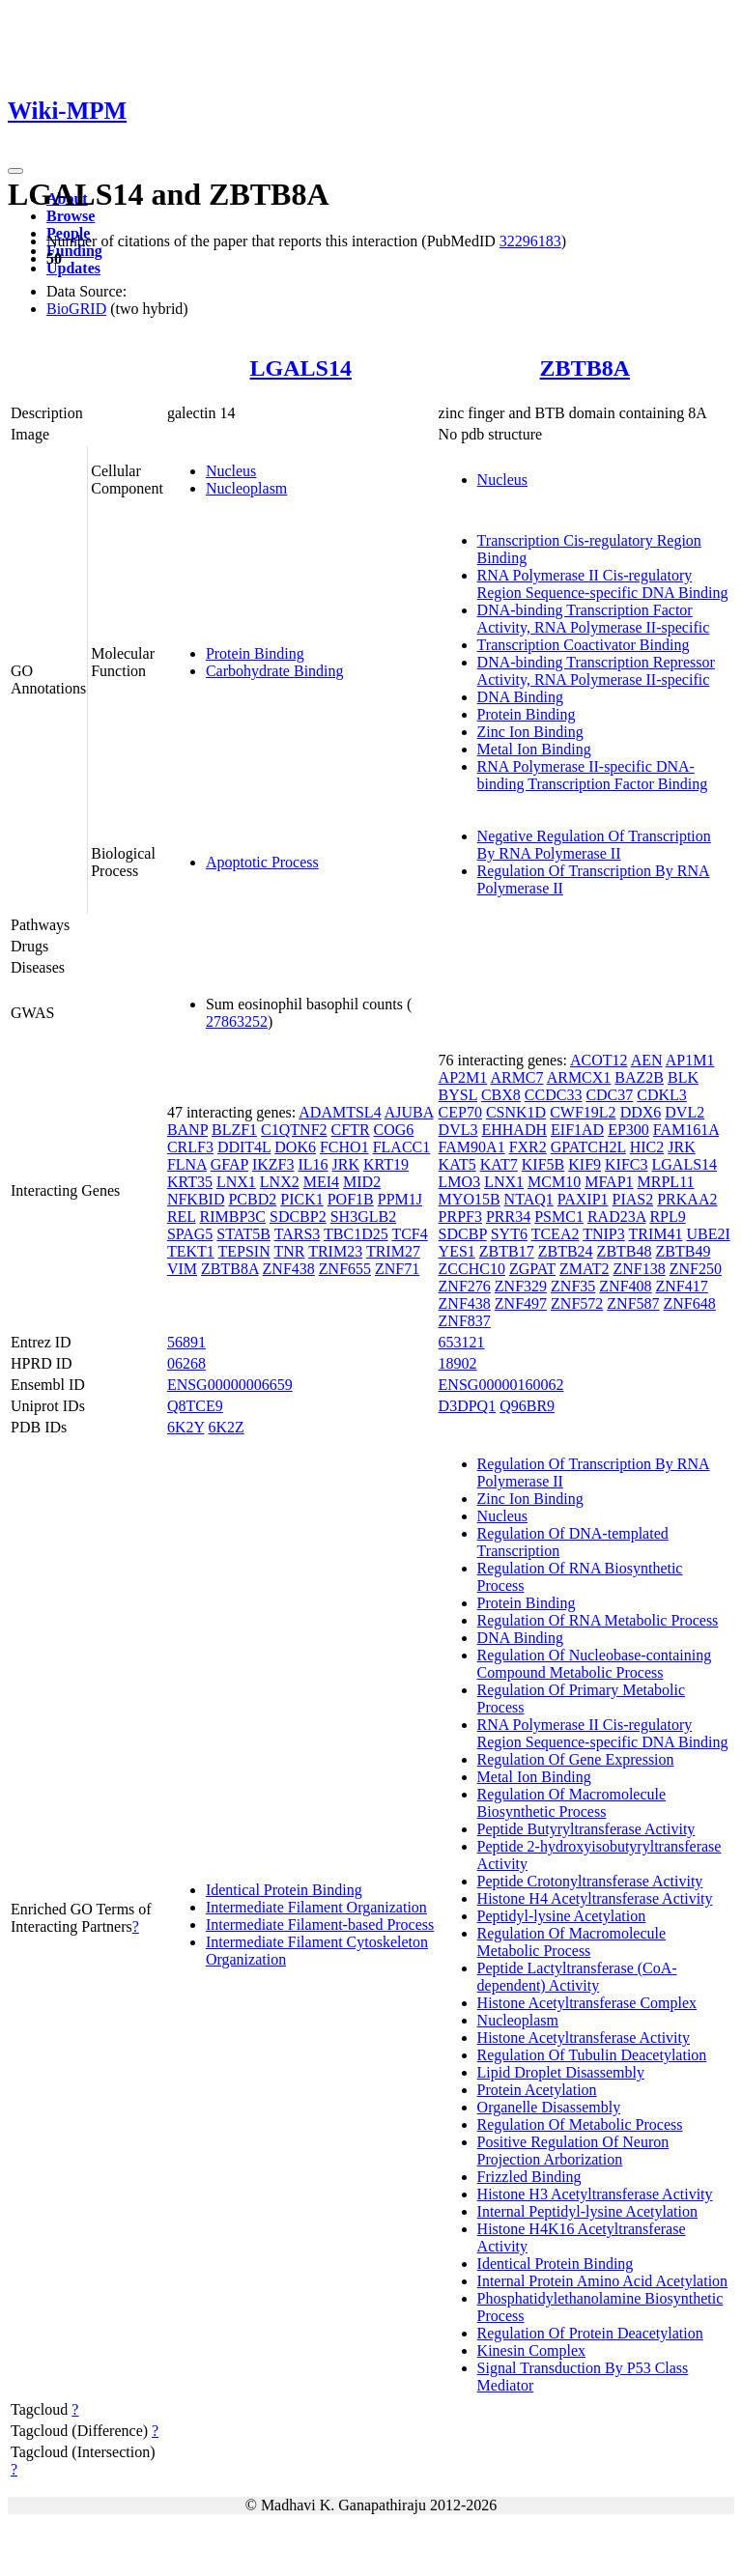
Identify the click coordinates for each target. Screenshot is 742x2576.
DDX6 (641, 1112)
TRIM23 (335, 1251)
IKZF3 (273, 1164)
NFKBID (196, 1199)
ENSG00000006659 (230, 1384)
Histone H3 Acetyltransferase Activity (595, 2194)
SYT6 (509, 1234)
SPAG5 (190, 1234)
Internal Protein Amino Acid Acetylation (602, 2281)
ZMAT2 (584, 1268)
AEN (647, 1060)
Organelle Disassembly (549, 2107)
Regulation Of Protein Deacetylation (590, 2333)
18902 (458, 1363)
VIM (182, 1268)
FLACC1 (402, 1147)
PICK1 (301, 1199)
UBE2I (707, 1234)
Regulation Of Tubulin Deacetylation (592, 2055)
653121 (462, 1342)
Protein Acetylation (537, 2089)
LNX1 (236, 1182)
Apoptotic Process (262, 862)
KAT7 (499, 1164)
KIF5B (543, 1164)
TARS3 (297, 1234)
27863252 (237, 1021)
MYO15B (469, 1199)
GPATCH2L (588, 1147)
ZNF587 (633, 1303)
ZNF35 (573, 1286)
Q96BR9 (527, 1406)
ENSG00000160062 (501, 1384)
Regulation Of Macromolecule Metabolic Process (572, 1942)
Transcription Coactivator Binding (583, 645)
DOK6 (295, 1147)
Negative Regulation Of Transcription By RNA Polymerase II (594, 845)
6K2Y (186, 1427)
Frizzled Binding (529, 2176)
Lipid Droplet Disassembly (560, 2072)
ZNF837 (465, 1321)
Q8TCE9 (195, 1406)
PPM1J (400, 1199)
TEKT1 (190, 1251)
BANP (187, 1129)
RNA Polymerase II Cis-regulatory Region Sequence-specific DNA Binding (602, 584)
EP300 (628, 1129)
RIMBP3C (233, 1216)
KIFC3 (626, 1164)
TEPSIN (243, 1251)
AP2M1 (463, 1077)
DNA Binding (520, 697)
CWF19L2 (582, 1112)
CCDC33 (554, 1095)
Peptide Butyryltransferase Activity (586, 1829)
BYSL (458, 1095)
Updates (73, 268)
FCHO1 (344, 1147)
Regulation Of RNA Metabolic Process (598, 1620)
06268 (186, 1363)
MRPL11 (666, 1182)
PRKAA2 (687, 1199)
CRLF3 (190, 1147)
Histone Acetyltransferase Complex (587, 2003)
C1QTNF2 (294, 1129)
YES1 (457, 1251)
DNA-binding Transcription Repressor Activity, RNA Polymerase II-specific (596, 671)
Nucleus (231, 471)
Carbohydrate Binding (275, 671)
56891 (186, 1342)
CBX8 (501, 1095)
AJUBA (409, 1112)
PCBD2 (252, 1199)
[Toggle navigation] (15, 171)
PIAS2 (633, 1199)
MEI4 (321, 1182)
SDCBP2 (298, 1216)
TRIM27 (393, 1251)
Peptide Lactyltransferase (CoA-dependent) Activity (577, 1977)
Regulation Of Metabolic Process (580, 2124)
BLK (683, 1077)
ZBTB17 (506, 1251)
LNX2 (280, 1182)
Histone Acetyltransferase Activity (583, 2037)
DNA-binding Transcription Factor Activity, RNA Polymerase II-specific (593, 619)
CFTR (350, 1129)
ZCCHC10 (472, 1268)
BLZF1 (234, 1129)
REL (181, 1216)
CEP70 (460, 1112)
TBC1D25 (356, 1234)
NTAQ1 (529, 1199)
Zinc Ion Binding (530, 731)
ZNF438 (289, 1268)
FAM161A (686, 1129)
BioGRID (76, 308)
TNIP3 (604, 1234)
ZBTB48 (624, 1251)
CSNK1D (516, 1112)
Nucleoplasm (246, 488)
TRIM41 (655, 1234)
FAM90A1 (472, 1147)
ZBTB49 (683, 1251)
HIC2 (647, 1147)
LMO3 (460, 1182)
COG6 (394, 1129)
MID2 (362, 1182)
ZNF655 (345, 1268)
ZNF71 (397, 1268)
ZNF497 (521, 1303)
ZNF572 (577, 1303)
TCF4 (409, 1234)
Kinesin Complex (531, 2350)
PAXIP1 (583, 1199)
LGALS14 (301, 368)
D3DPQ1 (468, 1406)
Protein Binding (255, 653)
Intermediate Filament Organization (316, 1907)
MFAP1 (609, 1182)
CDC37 (609, 1095)
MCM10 (554, 1182)
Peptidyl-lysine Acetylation (561, 1916)
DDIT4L (244, 1147)
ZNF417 (682, 1286)
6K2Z (225, 1427)
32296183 (530, 241)
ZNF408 (625, 1286)
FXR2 (528, 1147)
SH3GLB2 (363, 1216)
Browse (70, 216)
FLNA (187, 1164)
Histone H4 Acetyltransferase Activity (595, 1898)
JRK (345, 1164)
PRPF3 (460, 1216)
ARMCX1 (579, 1077)
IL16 (313, 1164)
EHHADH (514, 1129)
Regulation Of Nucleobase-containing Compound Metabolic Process (594, 1664)
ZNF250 (696, 1268)
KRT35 (190, 1182)
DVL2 (684, 1112)
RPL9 (667, 1216)
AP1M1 (690, 1060)
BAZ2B (639, 1077)
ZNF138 (640, 1268)
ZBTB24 (565, 1251)
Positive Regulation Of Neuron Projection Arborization (573, 2150)
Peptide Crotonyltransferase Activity (590, 1881)
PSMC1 (559, 1216)
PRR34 (508, 1216)
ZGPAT (532, 1268)
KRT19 (386, 1164)
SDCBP (463, 1234)
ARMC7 (516, 1077)
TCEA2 (555, 1234)
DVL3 (458, 1129)
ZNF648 (690, 1303)
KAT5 (457, 1164)
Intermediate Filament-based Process (320, 1924)
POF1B (351, 1199)
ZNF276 (465, 1286)
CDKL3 (662, 1095)
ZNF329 (521, 1286)
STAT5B (243, 1234)
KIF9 (584, 1164)
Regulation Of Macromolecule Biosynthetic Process (572, 1803)
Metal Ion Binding (534, 749)
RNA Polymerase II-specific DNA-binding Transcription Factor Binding (592, 775)
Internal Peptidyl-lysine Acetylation (587, 2211)
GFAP (229, 1164)
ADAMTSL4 (340, 1112)
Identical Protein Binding (284, 1890)
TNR (288, 1251)
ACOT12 (599, 1060)
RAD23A (616, 1216)
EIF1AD (577, 1129)
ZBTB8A (585, 368)
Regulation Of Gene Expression (575, 1759)
